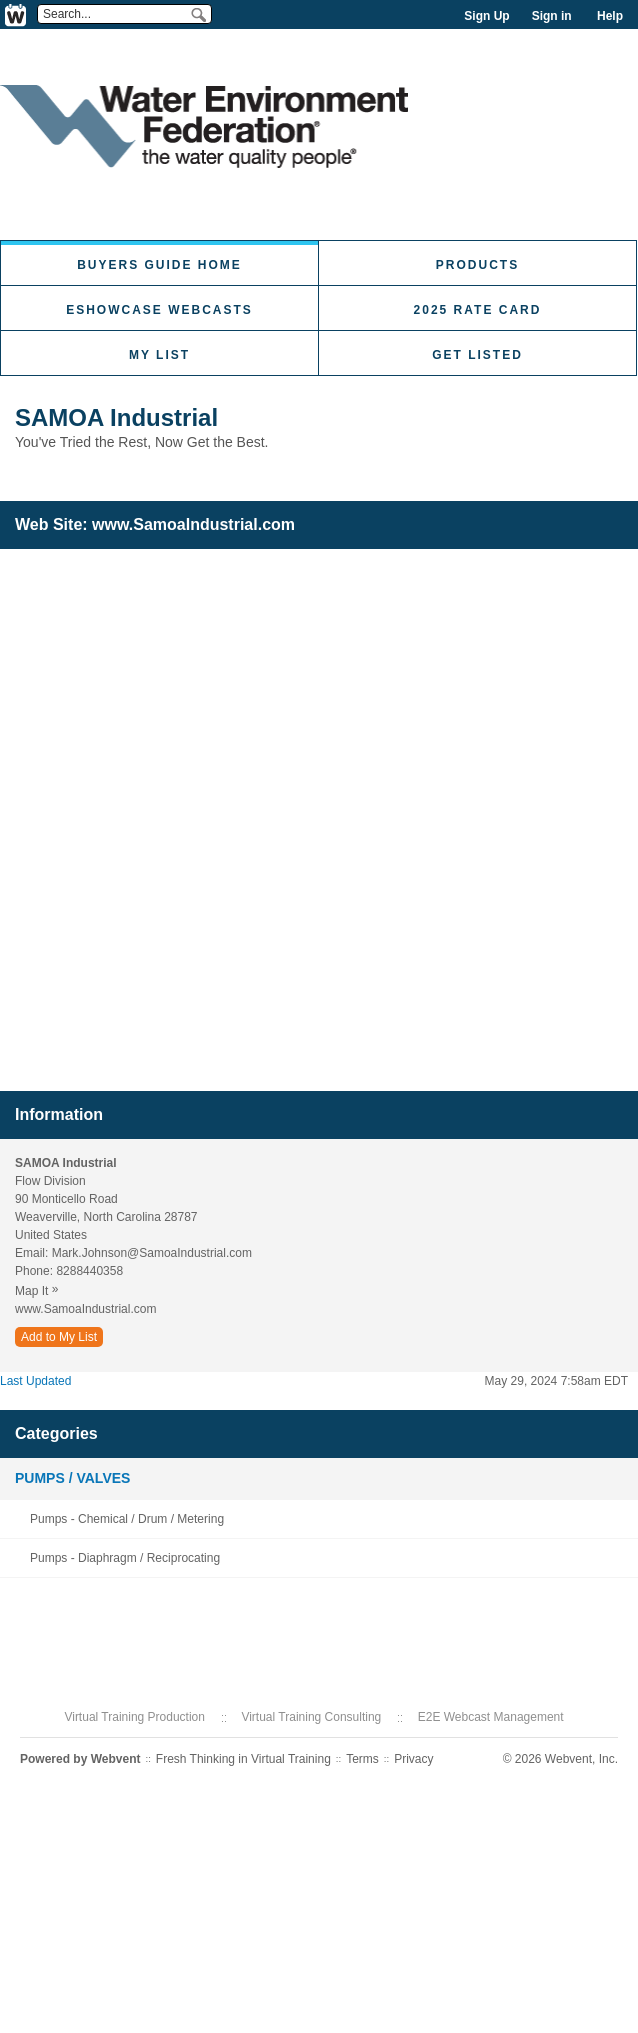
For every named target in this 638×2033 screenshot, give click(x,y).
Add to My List (59, 1337)
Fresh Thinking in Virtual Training (243, 1759)
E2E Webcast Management (491, 1717)
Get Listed (477, 355)
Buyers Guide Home (159, 265)
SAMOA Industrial (116, 417)
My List (159, 355)
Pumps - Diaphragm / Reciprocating (125, 1558)
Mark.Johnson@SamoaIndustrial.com (152, 1253)
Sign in (552, 16)
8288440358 (89, 1271)
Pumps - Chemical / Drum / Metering (127, 1519)
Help (610, 16)
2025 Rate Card (478, 310)
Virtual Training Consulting (311, 1717)
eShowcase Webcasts (159, 310)
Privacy (413, 1759)
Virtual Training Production (134, 1717)
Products (477, 265)
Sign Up (486, 16)
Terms (362, 1759)
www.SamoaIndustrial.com (193, 524)
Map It (41, 1290)
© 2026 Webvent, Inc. (560, 1759)
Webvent (116, 1759)
